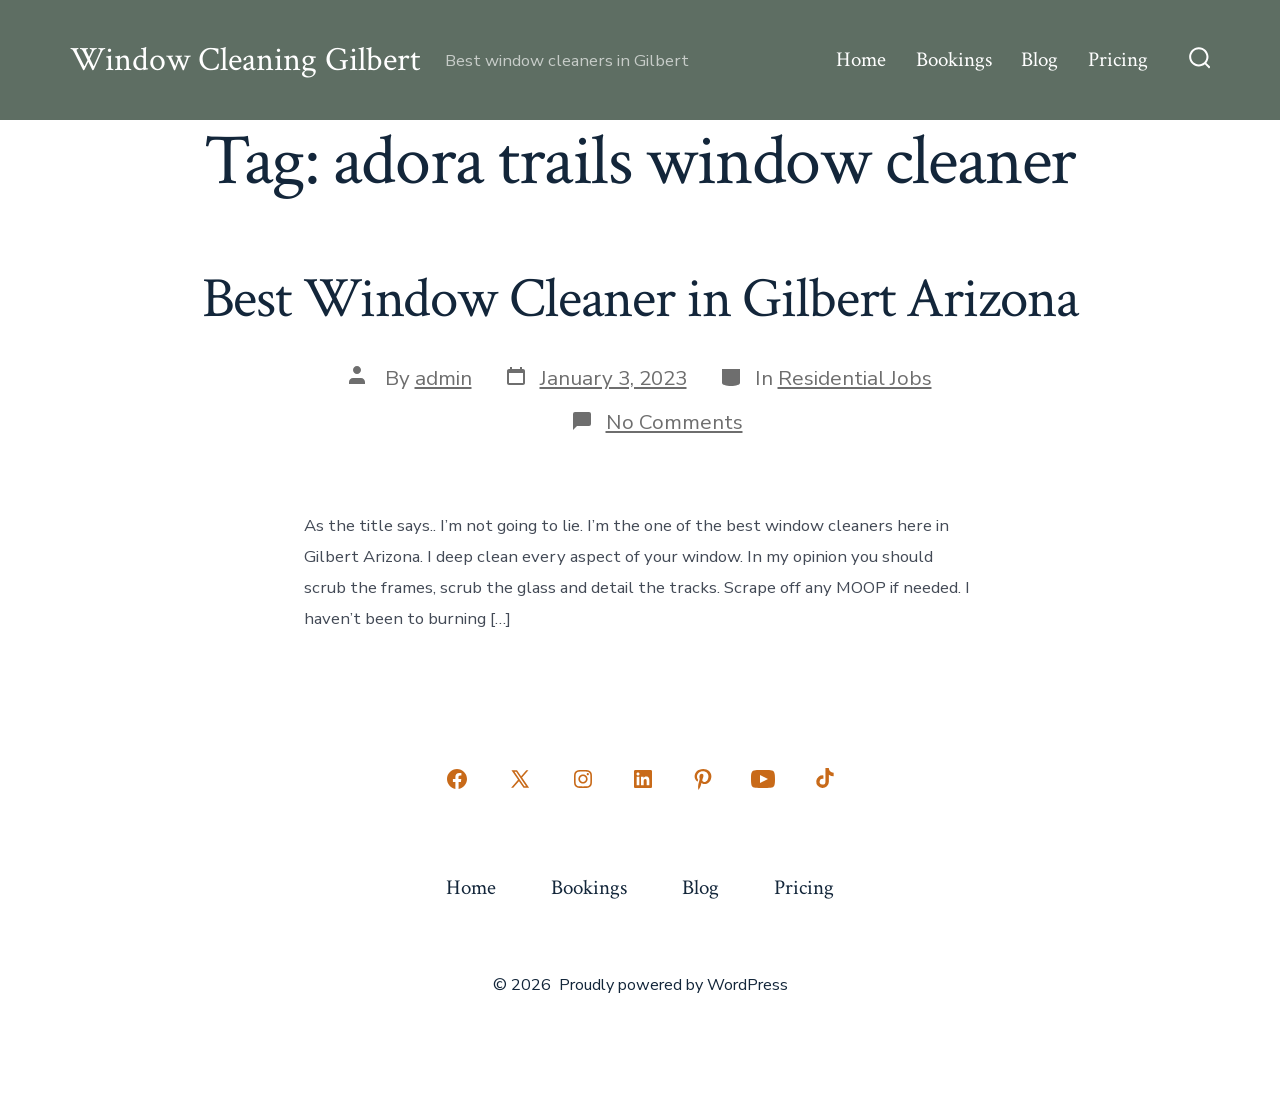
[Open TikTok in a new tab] (823, 779)
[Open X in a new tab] (520, 779)
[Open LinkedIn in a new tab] (643, 779)
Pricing (1118, 59)
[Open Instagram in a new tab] (583, 779)
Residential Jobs (855, 378)
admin (443, 378)
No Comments (674, 422)
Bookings (954, 59)
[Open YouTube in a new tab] (763, 779)
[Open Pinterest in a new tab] (703, 779)
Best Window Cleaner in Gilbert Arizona (640, 299)
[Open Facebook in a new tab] (457, 779)
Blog (1039, 59)
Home (861, 59)
